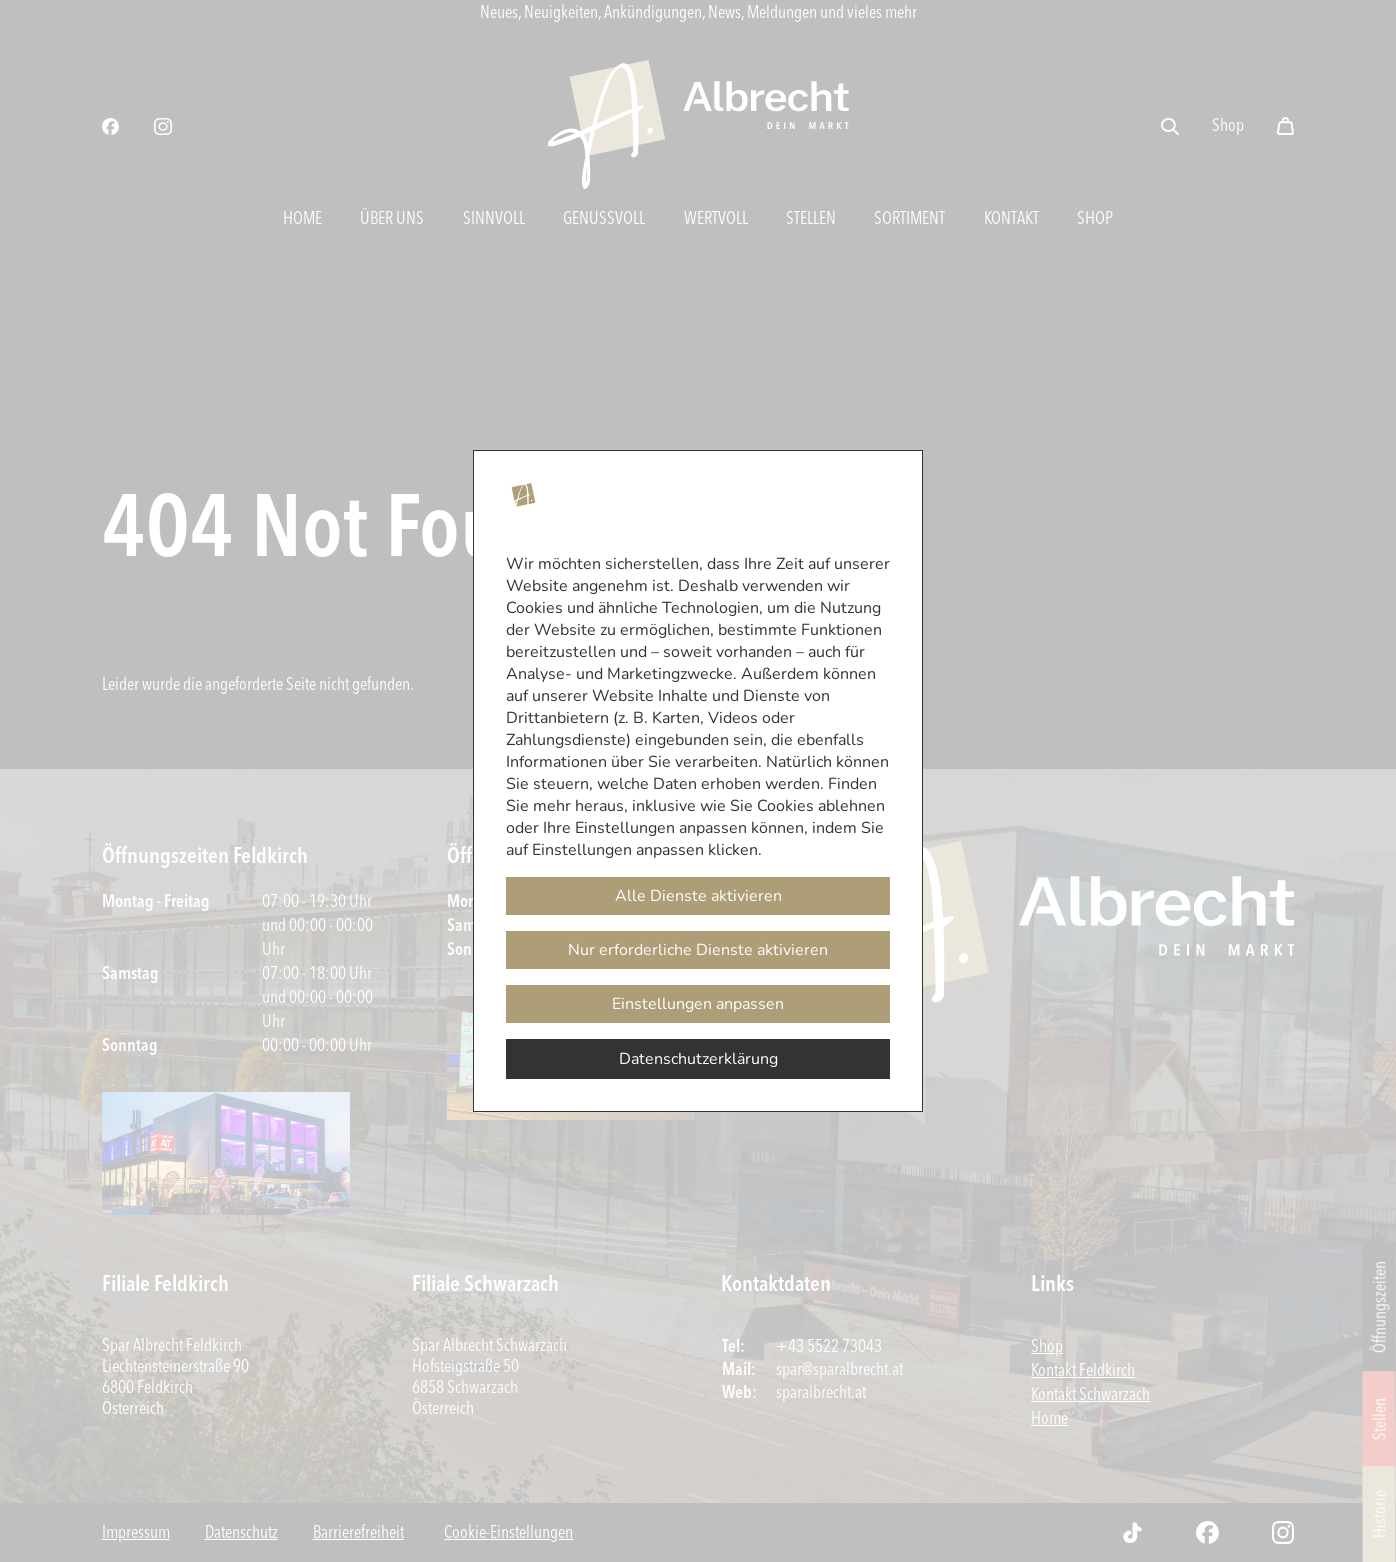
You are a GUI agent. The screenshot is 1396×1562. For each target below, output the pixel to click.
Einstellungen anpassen (698, 1004)
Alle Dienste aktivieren (698, 896)
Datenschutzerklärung (698, 1059)
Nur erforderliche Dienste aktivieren (698, 950)
